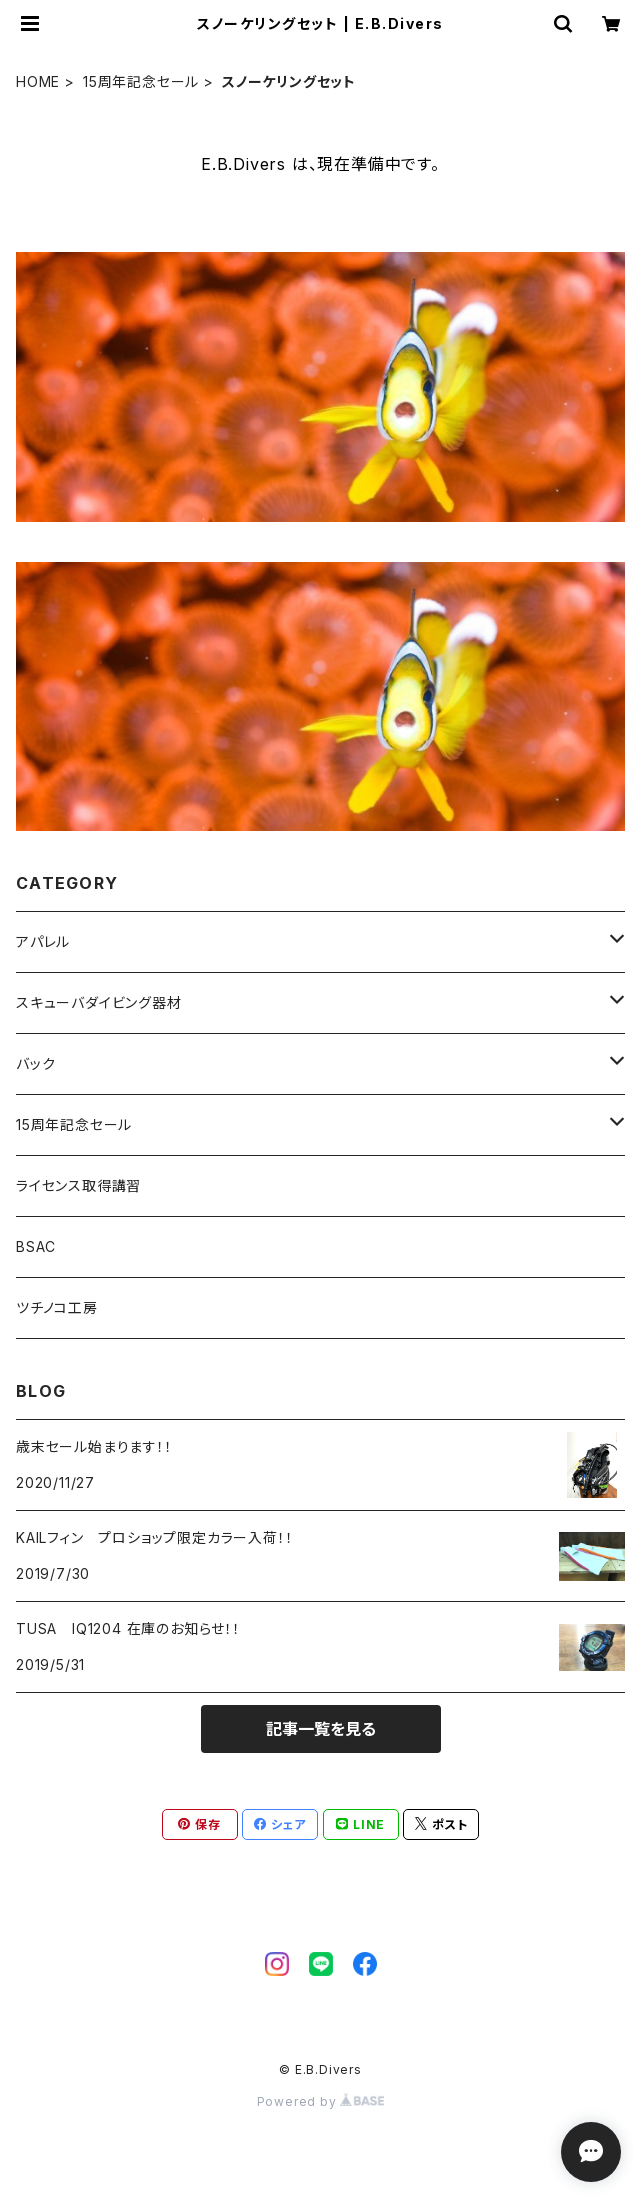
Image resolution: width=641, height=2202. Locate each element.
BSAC (36, 1246)
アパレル (43, 941)
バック (35, 1063)
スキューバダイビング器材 (99, 1002)
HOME (38, 81)
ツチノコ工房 (57, 1307)
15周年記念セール (141, 81)
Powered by (321, 2101)
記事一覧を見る (321, 1729)
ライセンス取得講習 (78, 1185)
